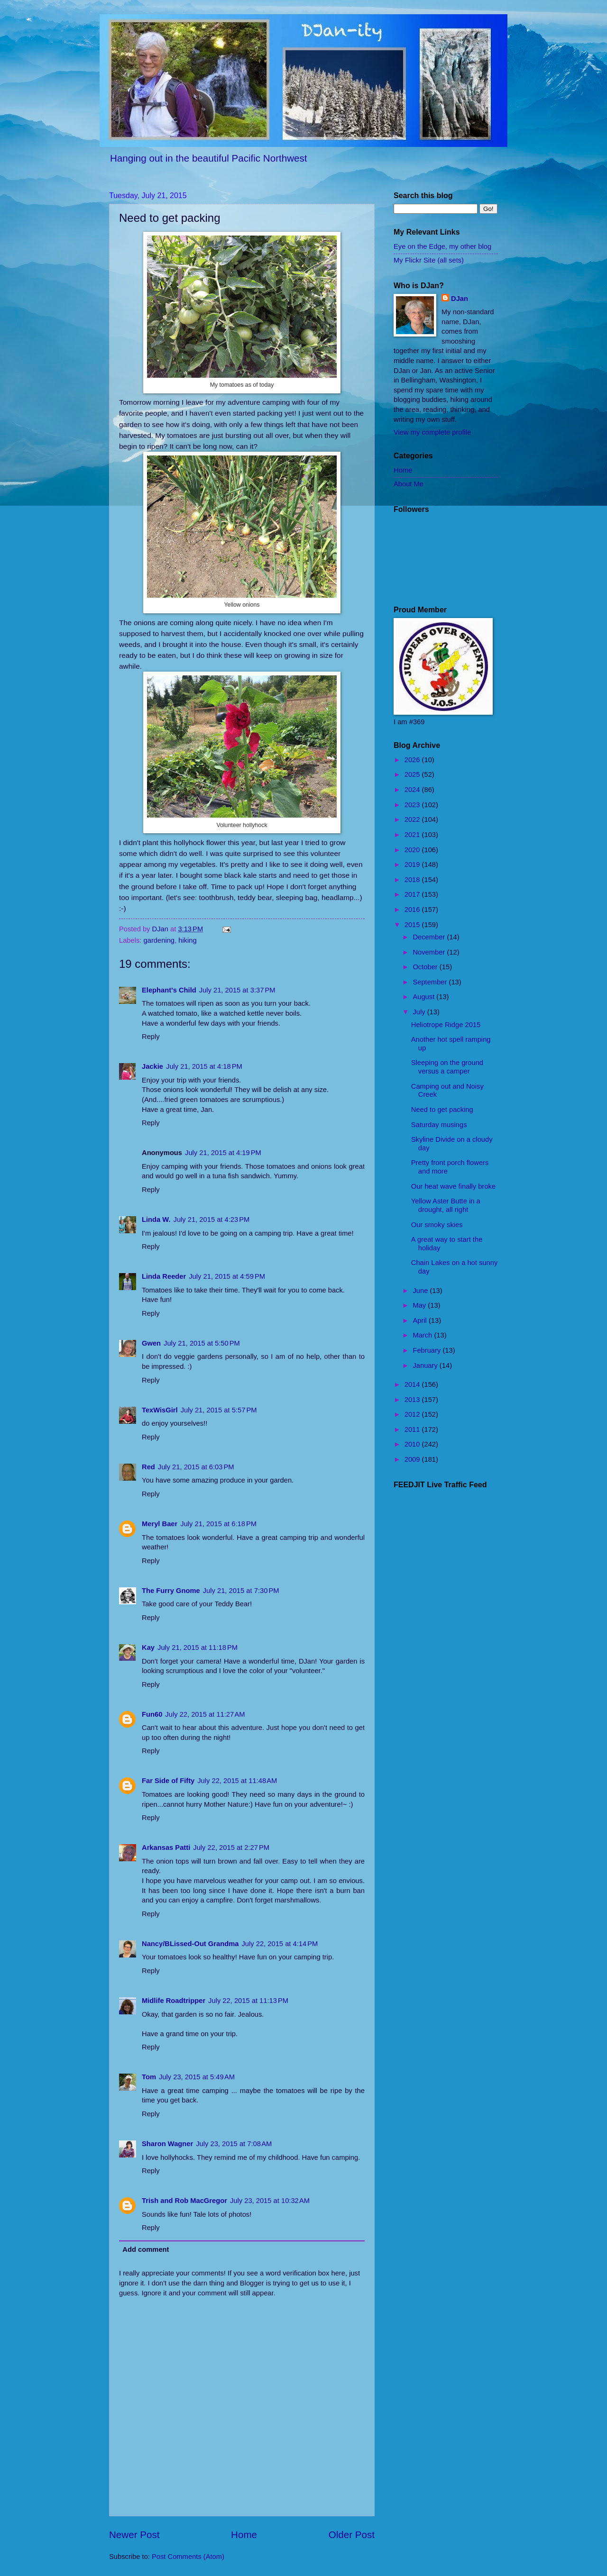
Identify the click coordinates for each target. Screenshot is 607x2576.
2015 (413, 924)
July (420, 1012)
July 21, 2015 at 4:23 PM (212, 1219)
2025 (413, 774)
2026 (413, 760)
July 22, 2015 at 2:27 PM (231, 1847)
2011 (413, 1429)
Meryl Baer (159, 1524)
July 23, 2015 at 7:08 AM (234, 2144)
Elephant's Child (169, 990)
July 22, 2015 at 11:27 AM (205, 1714)
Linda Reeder (164, 1276)
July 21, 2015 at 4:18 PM (204, 1066)
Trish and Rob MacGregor (184, 2200)
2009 (413, 1459)
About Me (408, 484)
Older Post (352, 2534)
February (427, 1350)
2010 (413, 1444)
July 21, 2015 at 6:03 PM (196, 1467)
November (430, 952)
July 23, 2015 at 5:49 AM (197, 2077)
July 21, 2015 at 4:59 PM (227, 1276)
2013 (413, 1399)
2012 (413, 1414)
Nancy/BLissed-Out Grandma (190, 1944)
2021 (413, 834)
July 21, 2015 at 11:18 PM (197, 1647)
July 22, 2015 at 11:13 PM (248, 2000)
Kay (148, 1647)
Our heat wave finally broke (453, 1186)
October (426, 967)
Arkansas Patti (166, 1847)
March (423, 1335)
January (426, 1365)
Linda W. (156, 1219)
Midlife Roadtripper (173, 2000)
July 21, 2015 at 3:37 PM (237, 990)
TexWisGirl (160, 1410)
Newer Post (134, 2534)
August (424, 997)
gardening (159, 940)
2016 (413, 909)
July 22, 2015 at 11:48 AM (237, 1780)
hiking (187, 940)
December (430, 937)
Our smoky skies (437, 1225)
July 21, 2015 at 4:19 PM (223, 1152)
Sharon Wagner (167, 2144)
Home (244, 2534)
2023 (413, 805)
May (420, 1305)
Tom (149, 2077)
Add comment (145, 2249)
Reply (151, 1036)
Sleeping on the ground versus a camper (447, 1067)
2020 (413, 850)
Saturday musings (439, 1125)
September (431, 982)
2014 (413, 1384)
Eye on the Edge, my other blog (442, 246)
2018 (413, 879)
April (421, 1320)
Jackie (152, 1066)
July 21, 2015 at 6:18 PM (218, 1524)
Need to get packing (442, 1109)
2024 (413, 789)
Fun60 (152, 1714)
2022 (413, 819)
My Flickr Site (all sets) (429, 260)
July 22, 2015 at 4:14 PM (279, 1944)
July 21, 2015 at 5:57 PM (219, 1410)
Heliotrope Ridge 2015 (445, 1025)
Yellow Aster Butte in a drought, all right (445, 1205)
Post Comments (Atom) (188, 2556)
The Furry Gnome (171, 1590)
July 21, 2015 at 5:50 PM (202, 1343)
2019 (413, 864)
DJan (459, 298)
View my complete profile (432, 432)
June (421, 1290)
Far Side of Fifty (168, 1780)
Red (148, 1467)
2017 (413, 894)
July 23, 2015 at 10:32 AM (270, 2200)
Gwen (151, 1343)
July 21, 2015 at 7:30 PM (241, 1590)
